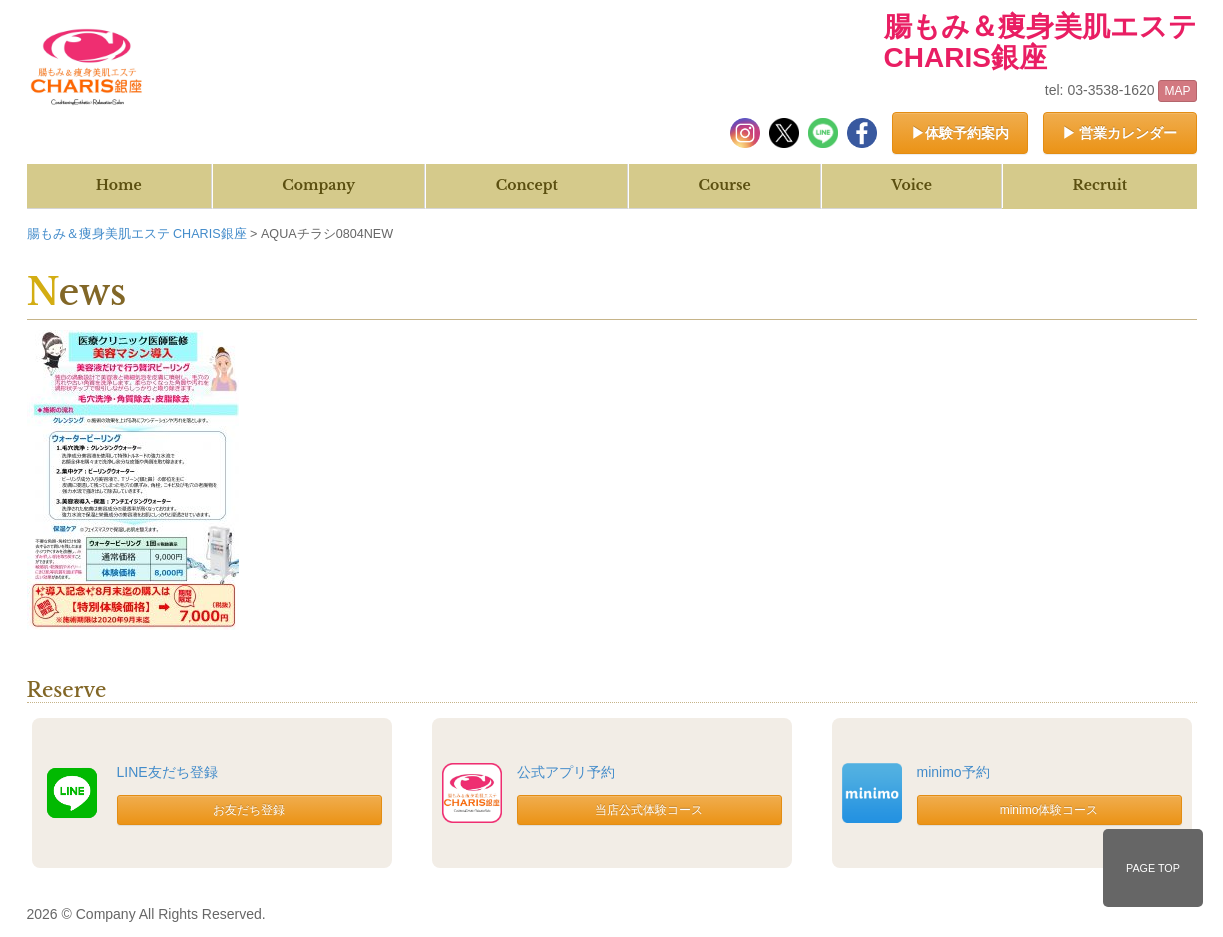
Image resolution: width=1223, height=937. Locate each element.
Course (724, 185)
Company (318, 185)
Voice (911, 185)
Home (119, 185)
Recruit (1099, 185)
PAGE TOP (1153, 868)
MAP (1177, 91)
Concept (527, 185)
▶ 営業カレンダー (1120, 133)
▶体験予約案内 (960, 133)
